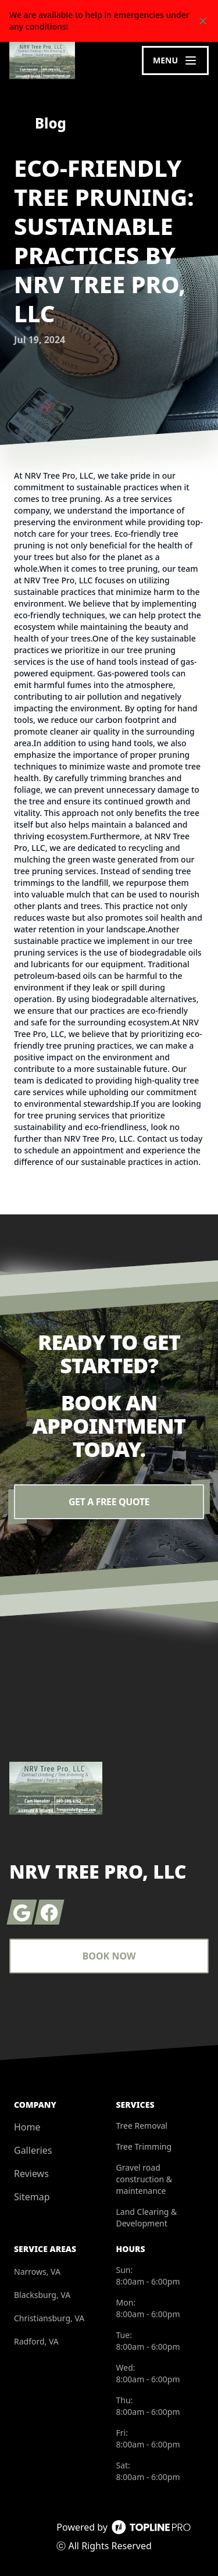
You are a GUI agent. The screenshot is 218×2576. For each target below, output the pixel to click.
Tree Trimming (144, 2146)
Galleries (33, 2150)
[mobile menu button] (175, 60)
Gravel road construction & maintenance (144, 2179)
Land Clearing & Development (146, 2217)
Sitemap (32, 2196)
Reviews (31, 2173)
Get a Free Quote (109, 1501)
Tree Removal (141, 2125)
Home (27, 2127)
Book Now (109, 1956)
